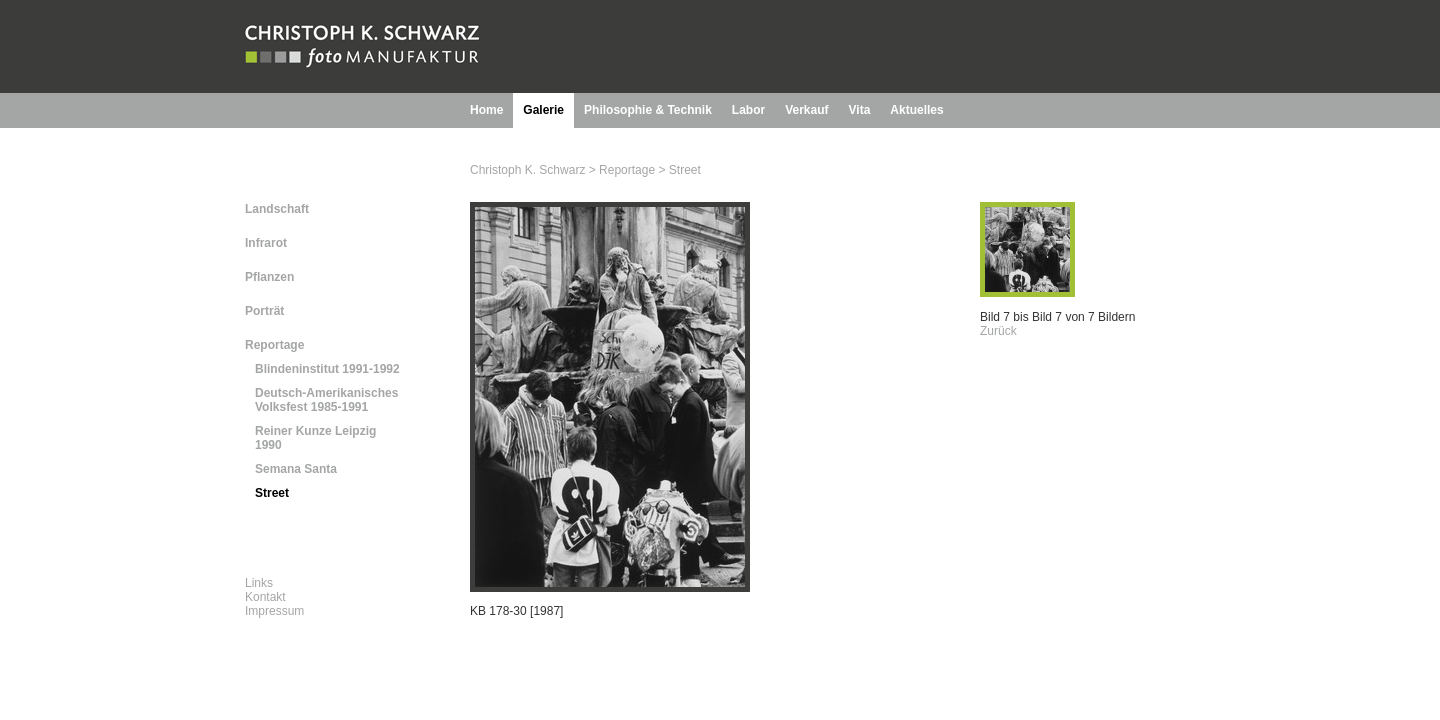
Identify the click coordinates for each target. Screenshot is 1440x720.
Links (259, 583)
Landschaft (277, 209)
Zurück (998, 331)
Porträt (264, 311)
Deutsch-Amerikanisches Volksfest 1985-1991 (326, 400)
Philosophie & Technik (648, 110)
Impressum (274, 611)
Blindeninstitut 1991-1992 (327, 369)
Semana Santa (296, 469)
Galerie (543, 110)
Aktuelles (916, 110)
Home (486, 110)
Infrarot (266, 243)
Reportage (274, 345)
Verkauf (806, 110)
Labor (748, 110)
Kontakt (265, 597)
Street (272, 493)
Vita (860, 110)
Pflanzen (269, 277)
